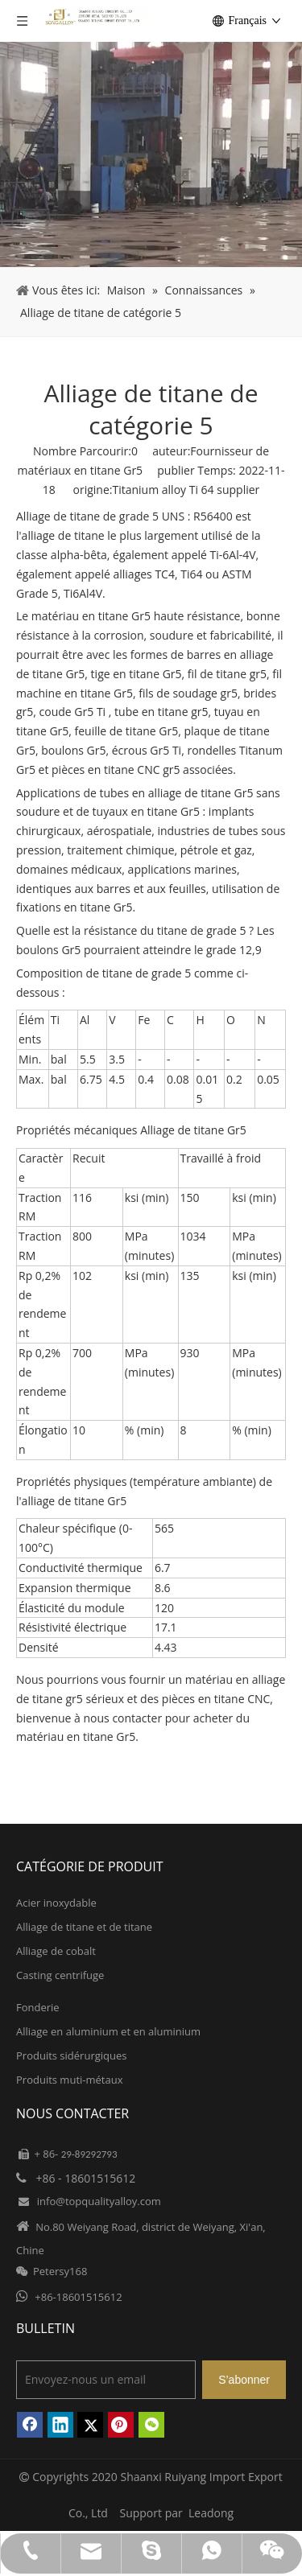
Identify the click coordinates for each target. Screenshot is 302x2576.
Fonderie (38, 2007)
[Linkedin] (60, 2425)
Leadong (211, 2512)
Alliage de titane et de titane (84, 1927)
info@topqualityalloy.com (99, 2201)
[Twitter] (90, 2425)
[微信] (151, 2425)
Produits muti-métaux (69, 2079)
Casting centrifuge (60, 1975)
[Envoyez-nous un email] (106, 2379)
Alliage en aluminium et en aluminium (108, 2031)
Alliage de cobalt (56, 1951)
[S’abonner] (244, 2379)
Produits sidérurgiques (71, 2055)
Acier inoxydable (56, 1902)
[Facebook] (30, 2425)
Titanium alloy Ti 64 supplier (185, 489)
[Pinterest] (121, 2425)
